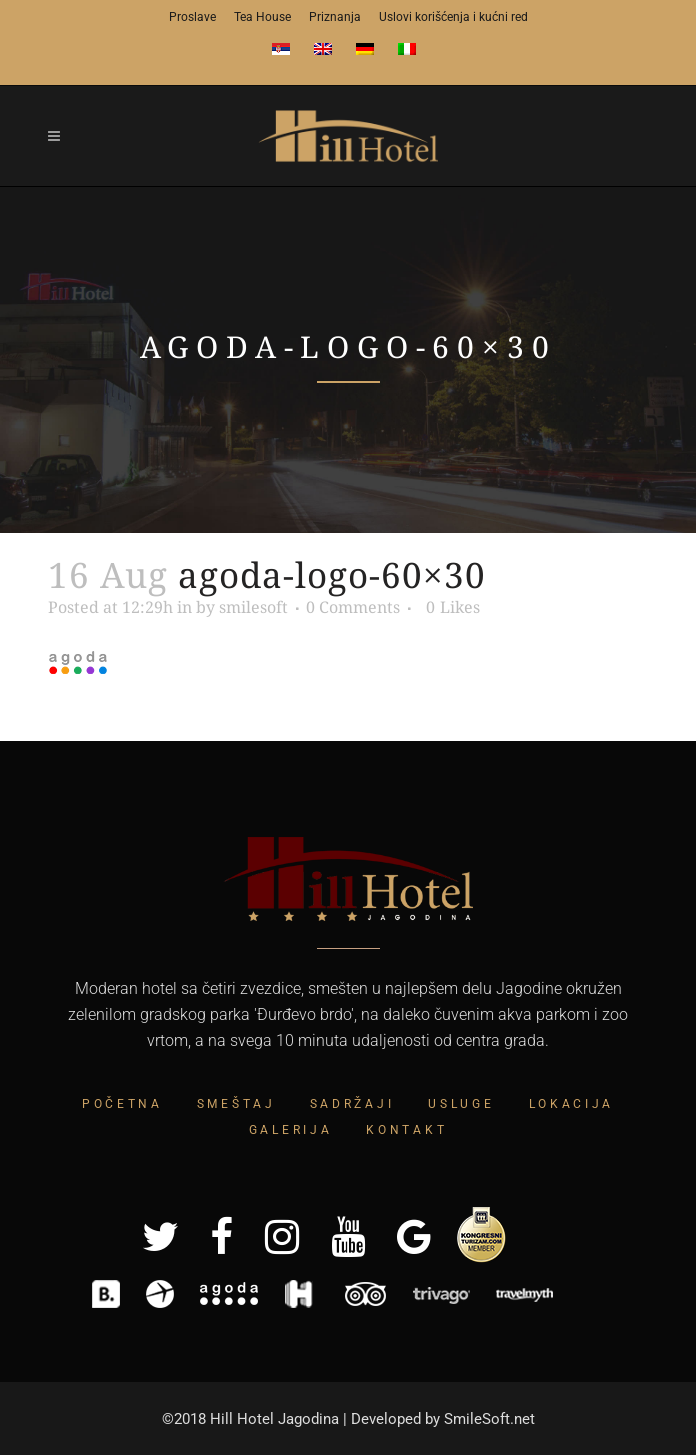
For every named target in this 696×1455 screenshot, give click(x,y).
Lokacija (572, 1104)
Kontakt (406, 1130)
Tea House (262, 17)
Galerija (291, 1130)
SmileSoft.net (489, 1419)
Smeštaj (236, 1104)
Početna (122, 1104)
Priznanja (335, 17)
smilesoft (253, 607)
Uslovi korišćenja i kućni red (453, 17)
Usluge (461, 1104)
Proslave (192, 17)
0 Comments (353, 607)
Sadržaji (352, 1104)
